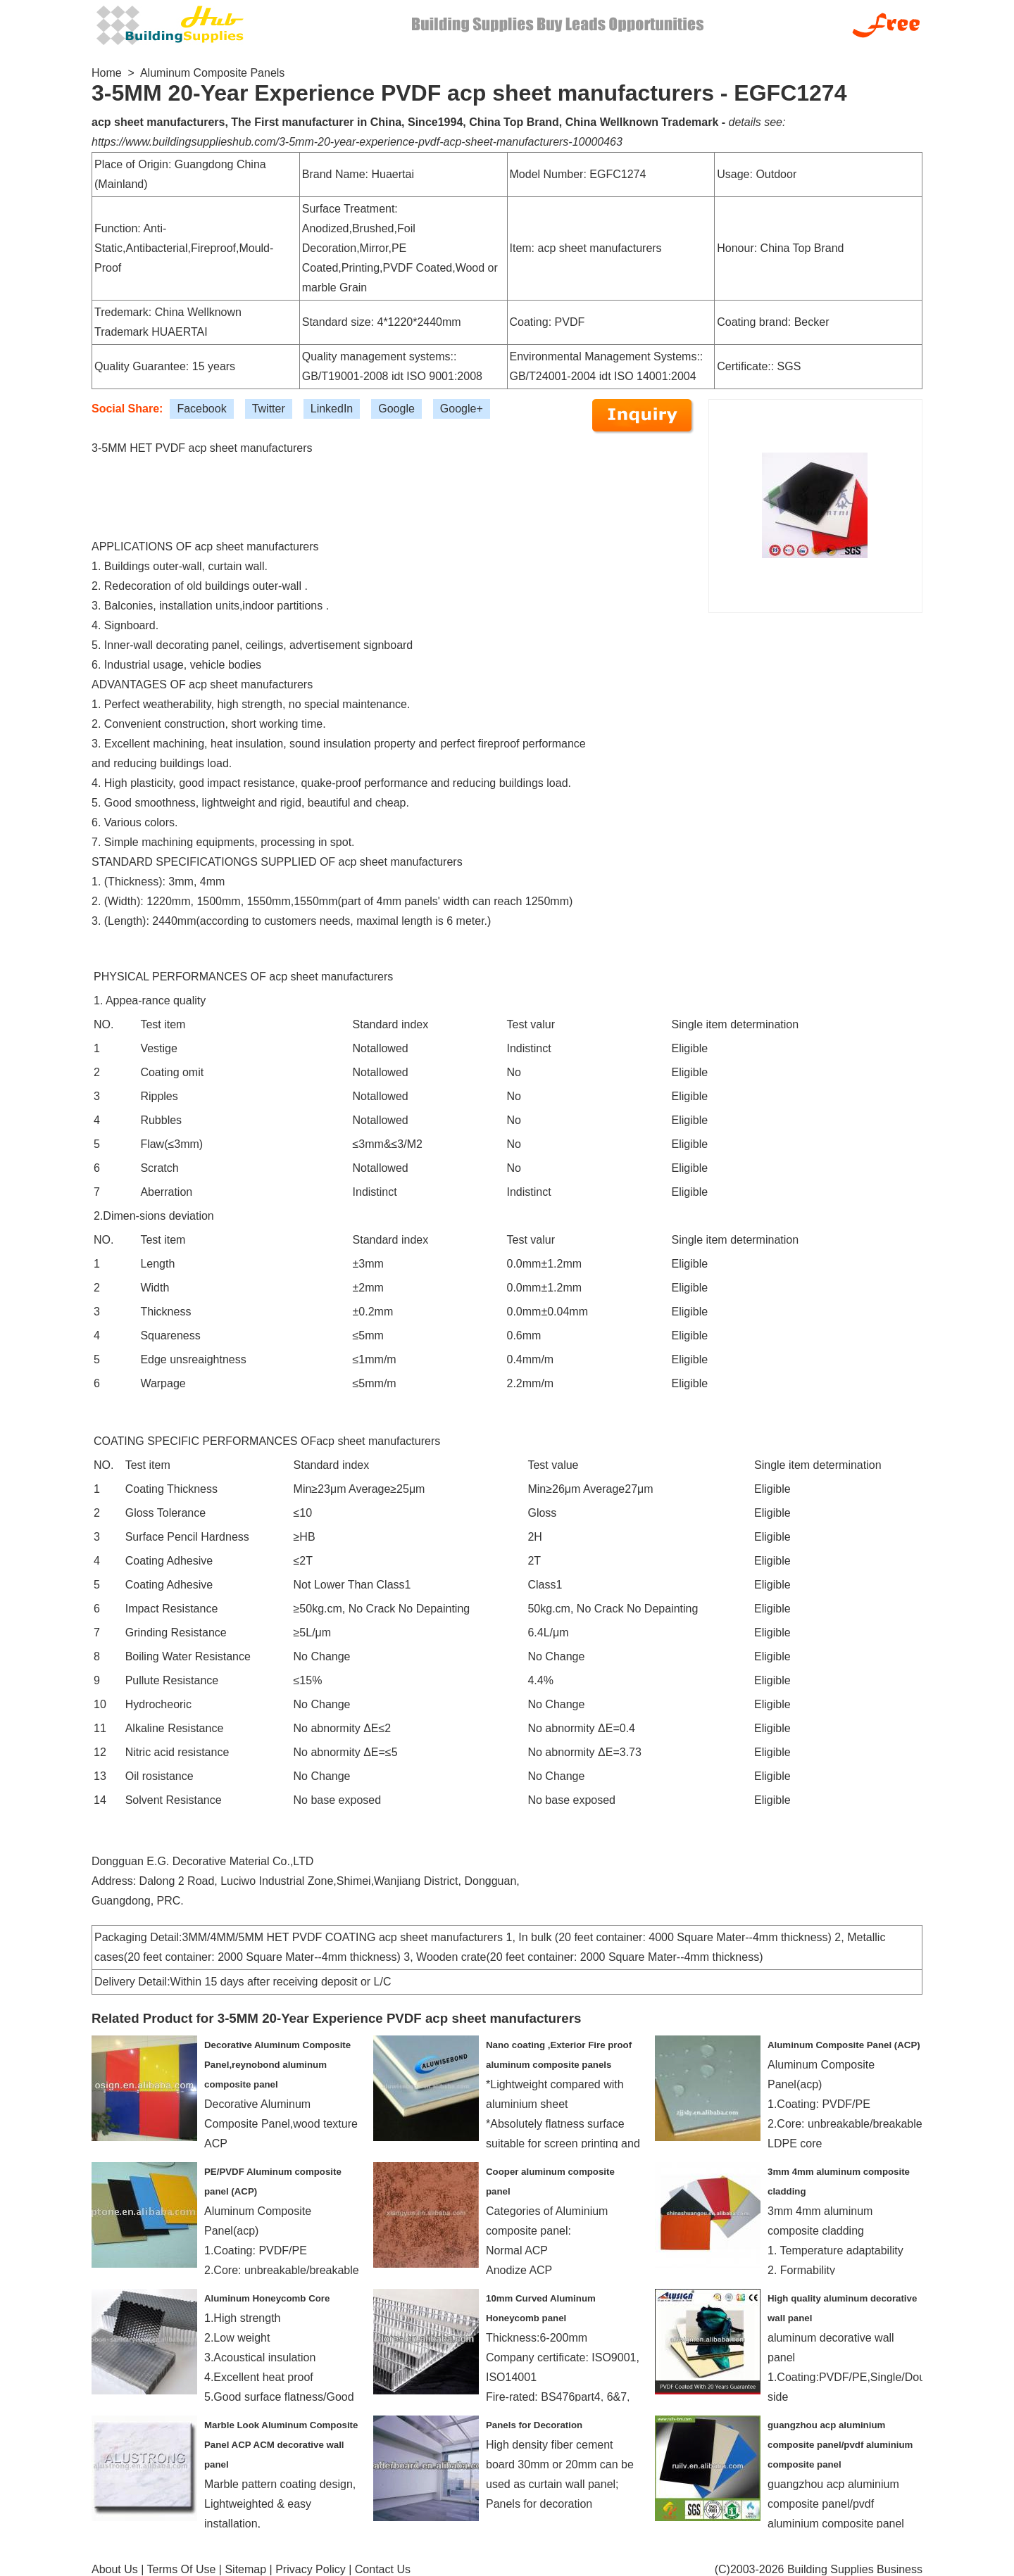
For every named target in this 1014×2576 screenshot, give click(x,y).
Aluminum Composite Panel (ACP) (844, 2045)
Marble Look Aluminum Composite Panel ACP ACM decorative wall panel (281, 2445)
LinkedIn (332, 409)
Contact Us (383, 2569)
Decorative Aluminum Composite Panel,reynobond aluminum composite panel (277, 2065)
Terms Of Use (181, 2569)
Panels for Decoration (534, 2425)
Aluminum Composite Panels (212, 73)
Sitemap (245, 2569)
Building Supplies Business (854, 2569)
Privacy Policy (310, 2569)
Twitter (268, 409)
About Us (115, 2569)
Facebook (201, 409)
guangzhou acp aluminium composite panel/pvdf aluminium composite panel (840, 2445)
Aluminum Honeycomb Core (267, 2298)
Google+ (461, 409)
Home (107, 73)
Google (396, 409)
